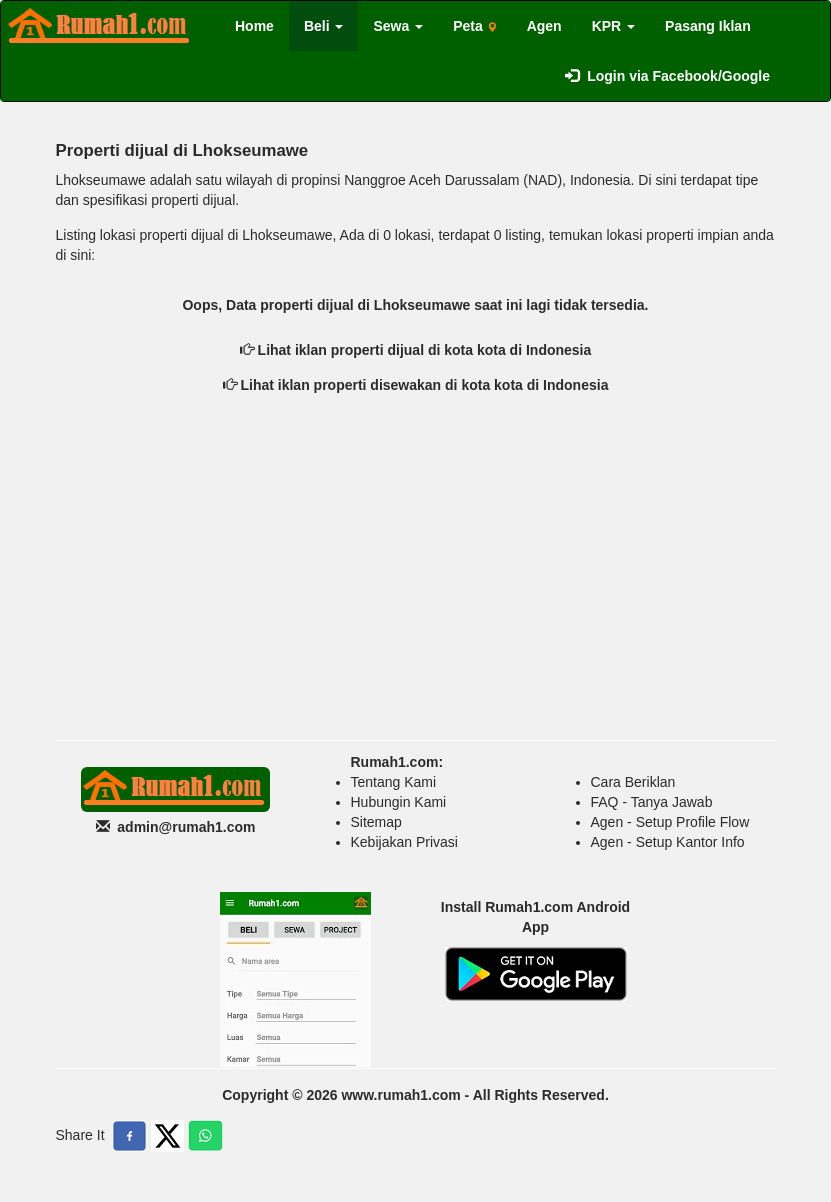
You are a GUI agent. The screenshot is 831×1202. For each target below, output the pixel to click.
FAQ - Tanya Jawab (652, 802)
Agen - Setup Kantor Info (668, 842)
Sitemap (376, 822)
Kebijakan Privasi (404, 842)
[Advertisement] (416, 580)
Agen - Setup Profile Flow (670, 822)
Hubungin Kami (399, 802)
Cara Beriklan (633, 782)
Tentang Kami (394, 782)
